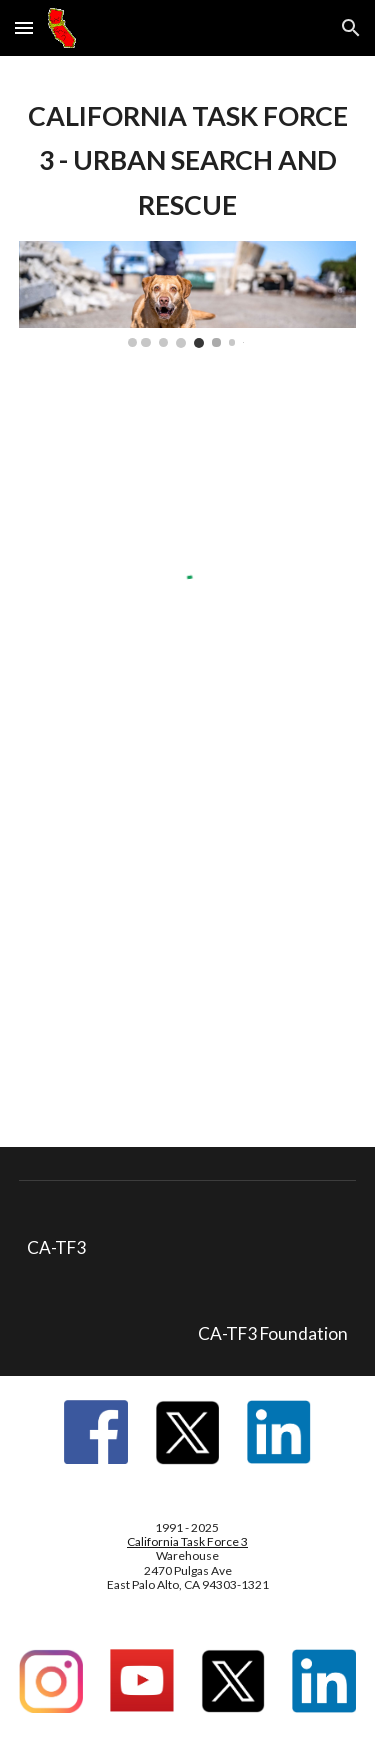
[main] (188, 160)
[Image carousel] (188, 294)
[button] (24, 27)
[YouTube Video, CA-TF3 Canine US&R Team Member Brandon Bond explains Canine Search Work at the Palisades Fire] (188, 952)
